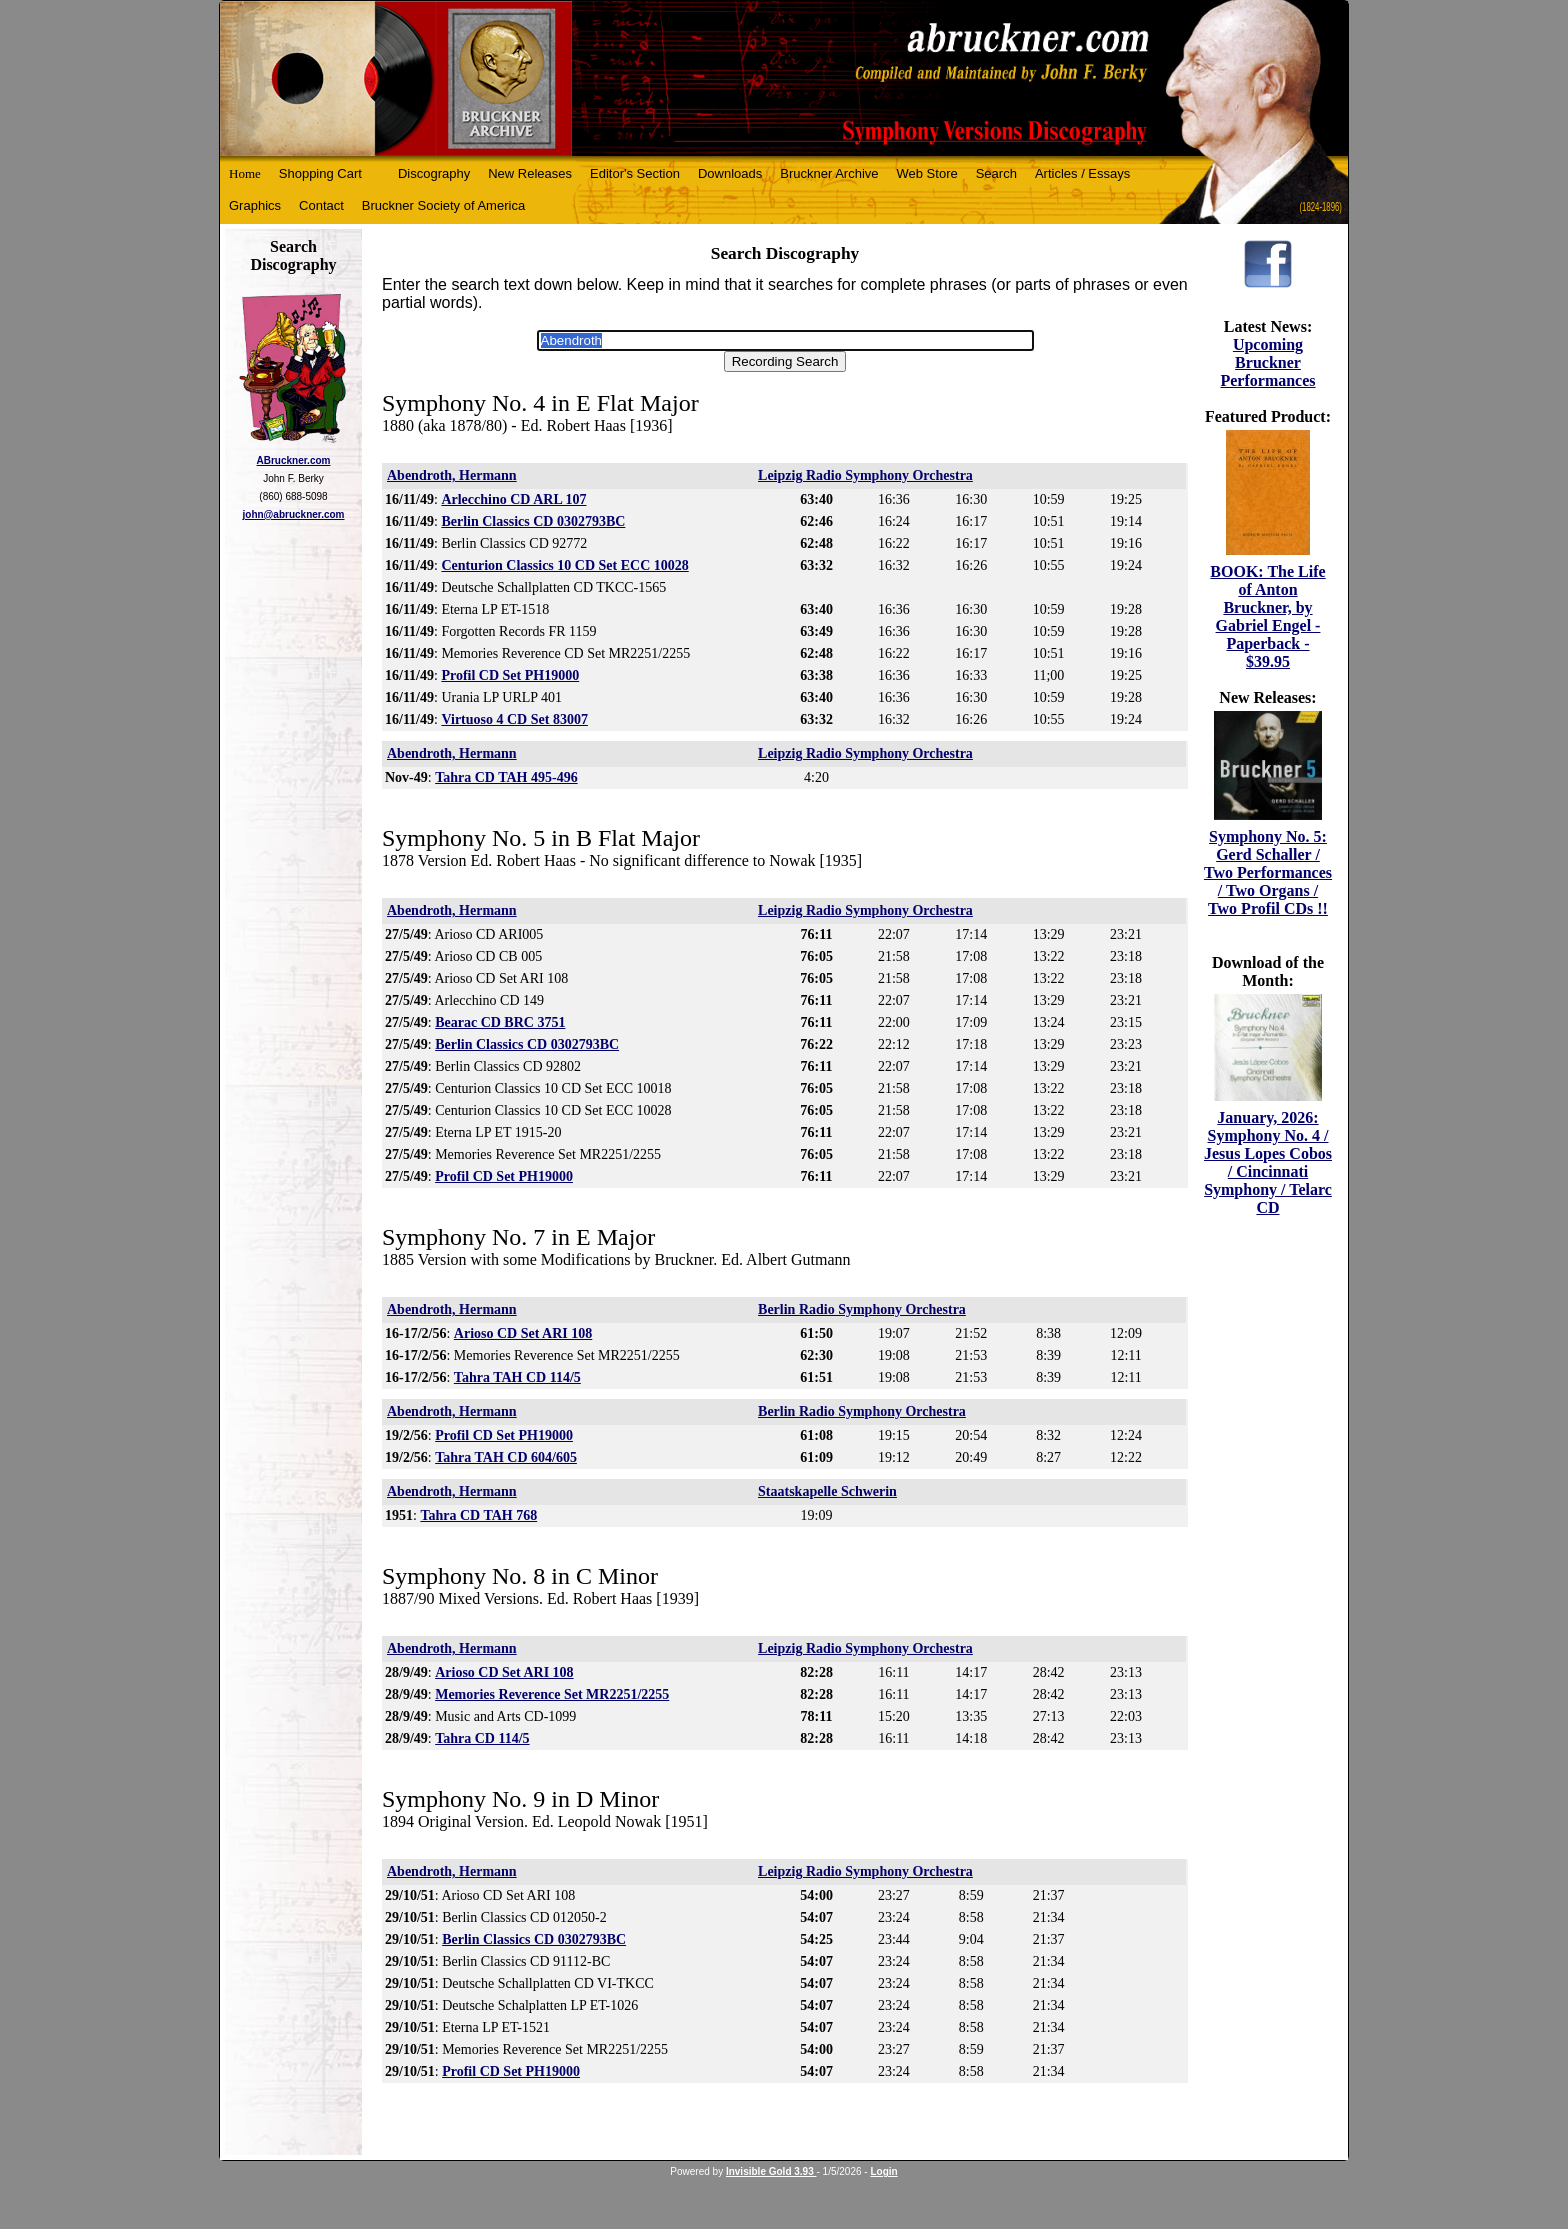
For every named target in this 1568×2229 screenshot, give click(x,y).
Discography (434, 173)
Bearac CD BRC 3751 (500, 1022)
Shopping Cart (320, 173)
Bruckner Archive (829, 173)
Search (996, 173)
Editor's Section (635, 173)
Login (883, 2171)
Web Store (927, 173)
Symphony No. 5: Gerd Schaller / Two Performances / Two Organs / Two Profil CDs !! (1268, 872)
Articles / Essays (1082, 173)
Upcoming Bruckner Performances (1267, 362)
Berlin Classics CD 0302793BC (533, 521)
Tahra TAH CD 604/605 (506, 1457)
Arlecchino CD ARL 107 (513, 499)
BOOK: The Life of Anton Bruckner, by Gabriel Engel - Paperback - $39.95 (1267, 616)
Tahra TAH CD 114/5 (517, 1377)
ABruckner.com (294, 460)
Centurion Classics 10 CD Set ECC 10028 (564, 565)
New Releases (530, 173)
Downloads (730, 173)
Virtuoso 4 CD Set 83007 (514, 719)
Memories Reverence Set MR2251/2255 (552, 1694)
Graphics (255, 205)
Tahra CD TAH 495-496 (506, 777)
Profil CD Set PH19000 (510, 675)
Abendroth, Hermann (452, 475)
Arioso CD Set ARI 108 (523, 1333)
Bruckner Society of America (443, 205)
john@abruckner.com (294, 514)
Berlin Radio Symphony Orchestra (862, 1309)
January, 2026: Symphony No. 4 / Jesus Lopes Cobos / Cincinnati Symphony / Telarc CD (1268, 1162)
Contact (321, 205)
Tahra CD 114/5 (482, 1738)
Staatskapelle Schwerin (827, 1491)
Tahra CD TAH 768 (478, 1515)
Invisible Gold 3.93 (771, 2171)
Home (245, 173)
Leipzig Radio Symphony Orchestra (865, 475)
